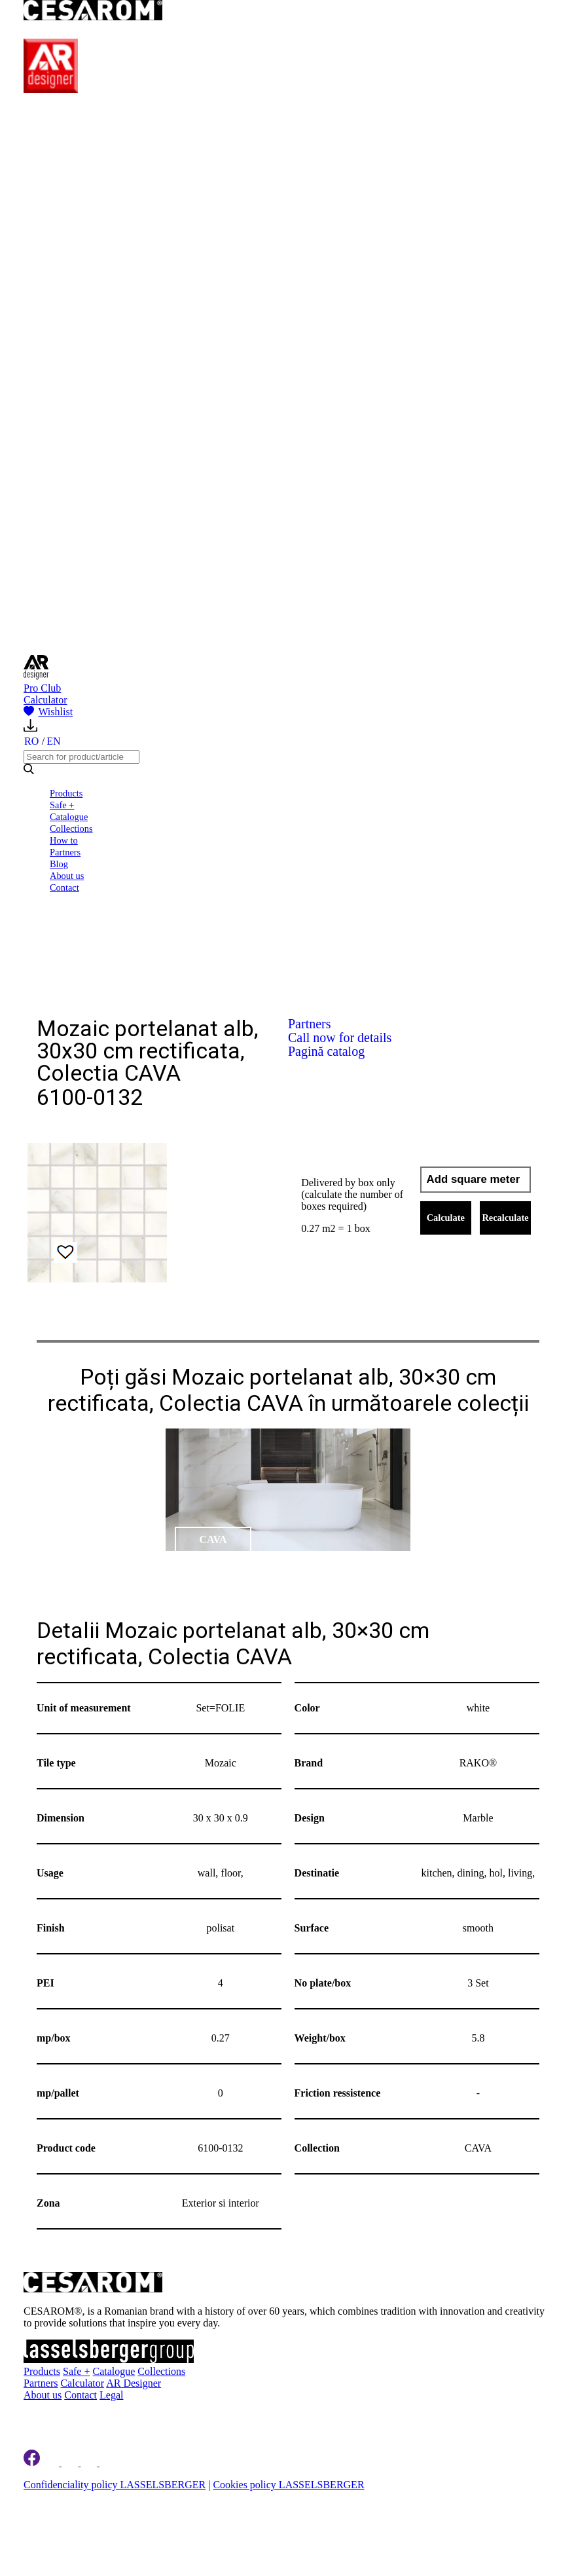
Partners (65, 852)
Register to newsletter (104, 2417)
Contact (64, 887)
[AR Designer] (51, 89)
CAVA (212, 1539)
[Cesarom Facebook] (32, 2462)
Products (66, 793)
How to (64, 840)
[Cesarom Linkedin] (52, 2462)
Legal (111, 2394)
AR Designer (133, 2383)
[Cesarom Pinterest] (90, 2462)
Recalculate (505, 1217)
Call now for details (339, 1037)
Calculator (45, 699)
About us (67, 875)
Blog (59, 864)
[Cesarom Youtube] (108, 2462)
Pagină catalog (326, 1051)
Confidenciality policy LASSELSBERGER (115, 2484)
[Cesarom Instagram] (71, 2462)
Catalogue (69, 817)
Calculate (446, 1217)
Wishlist (48, 711)
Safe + (62, 805)
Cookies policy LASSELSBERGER (288, 2484)
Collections (71, 828)
